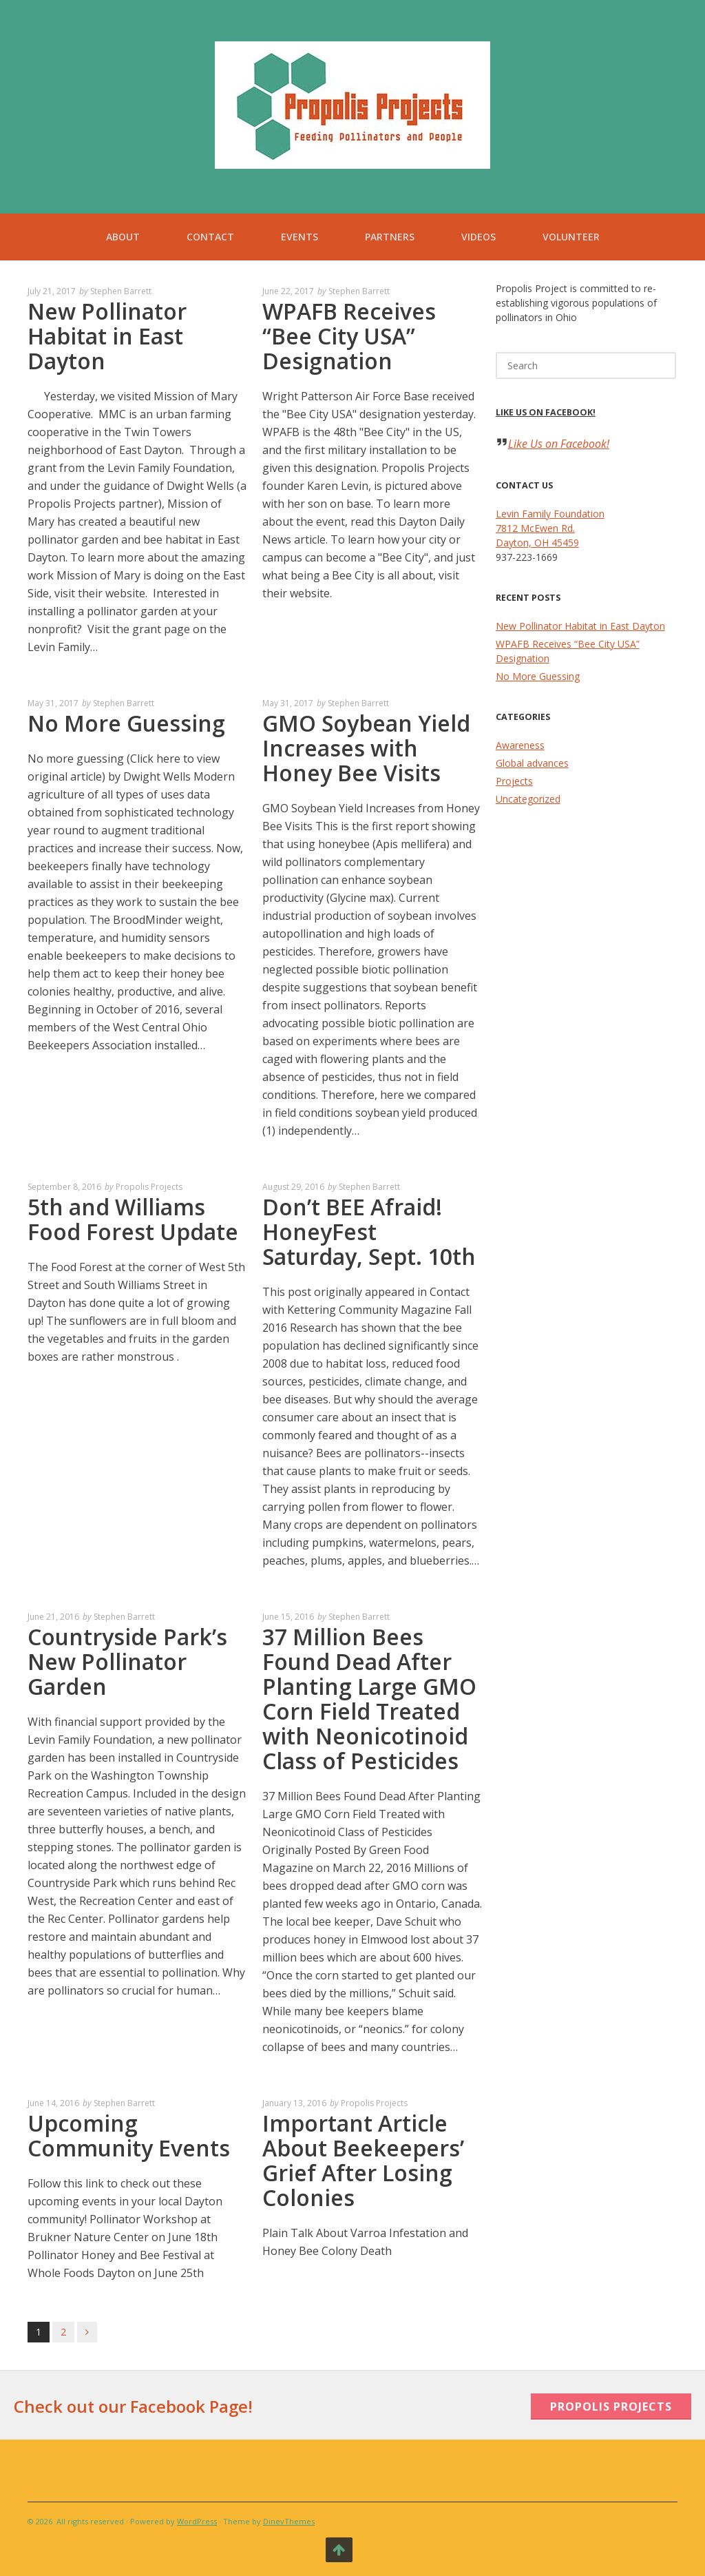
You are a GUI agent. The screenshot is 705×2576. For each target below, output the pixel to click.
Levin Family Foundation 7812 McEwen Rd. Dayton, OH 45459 (550, 528)
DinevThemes (289, 2521)
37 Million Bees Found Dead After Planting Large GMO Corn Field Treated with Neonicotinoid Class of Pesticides (369, 1698)
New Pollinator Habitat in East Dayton (107, 335)
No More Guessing (126, 723)
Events (299, 236)
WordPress (197, 2521)
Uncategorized (528, 798)
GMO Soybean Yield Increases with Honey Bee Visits (366, 747)
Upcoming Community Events (129, 2135)
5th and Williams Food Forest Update (133, 1219)
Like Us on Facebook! (546, 412)
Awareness (520, 745)
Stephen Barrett (120, 291)
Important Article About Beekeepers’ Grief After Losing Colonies (363, 2160)
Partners (389, 236)
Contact (210, 236)
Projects (514, 780)
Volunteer (571, 236)
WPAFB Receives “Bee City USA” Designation (349, 335)
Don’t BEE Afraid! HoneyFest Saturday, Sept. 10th (369, 1231)
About (123, 236)
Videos (478, 236)
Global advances (532, 763)
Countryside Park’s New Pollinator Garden (127, 1661)
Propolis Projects (149, 1187)
